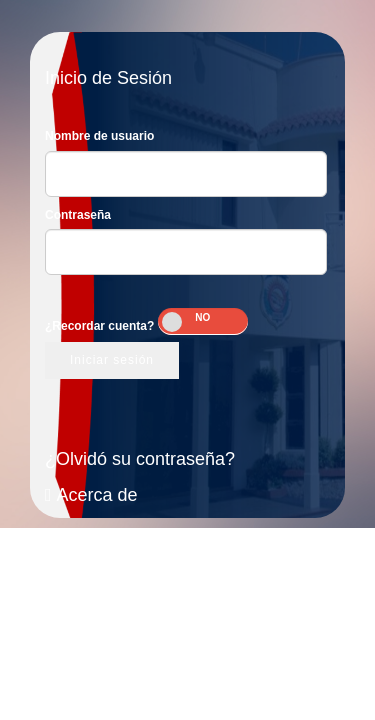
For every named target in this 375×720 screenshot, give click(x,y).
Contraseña (78, 215)
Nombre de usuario (99, 136)
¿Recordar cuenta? (99, 326)
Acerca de (91, 495)
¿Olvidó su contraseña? (140, 459)
